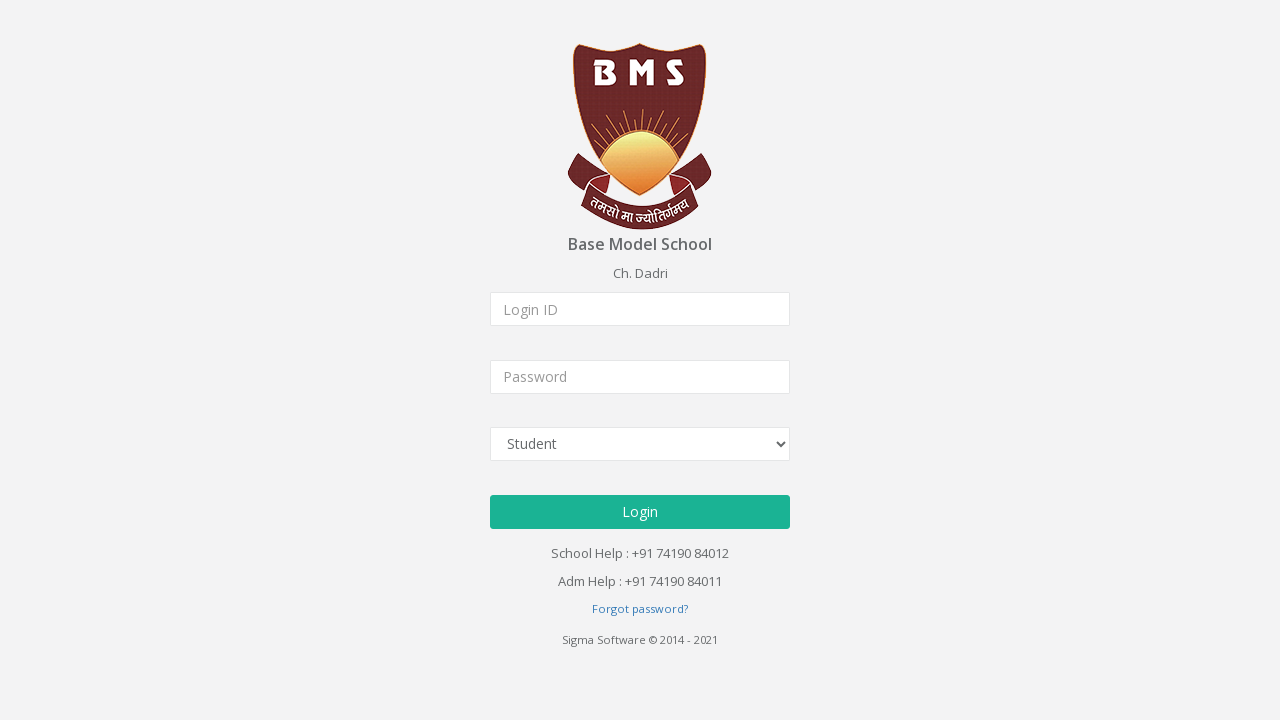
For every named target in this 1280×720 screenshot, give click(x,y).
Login (640, 510)
